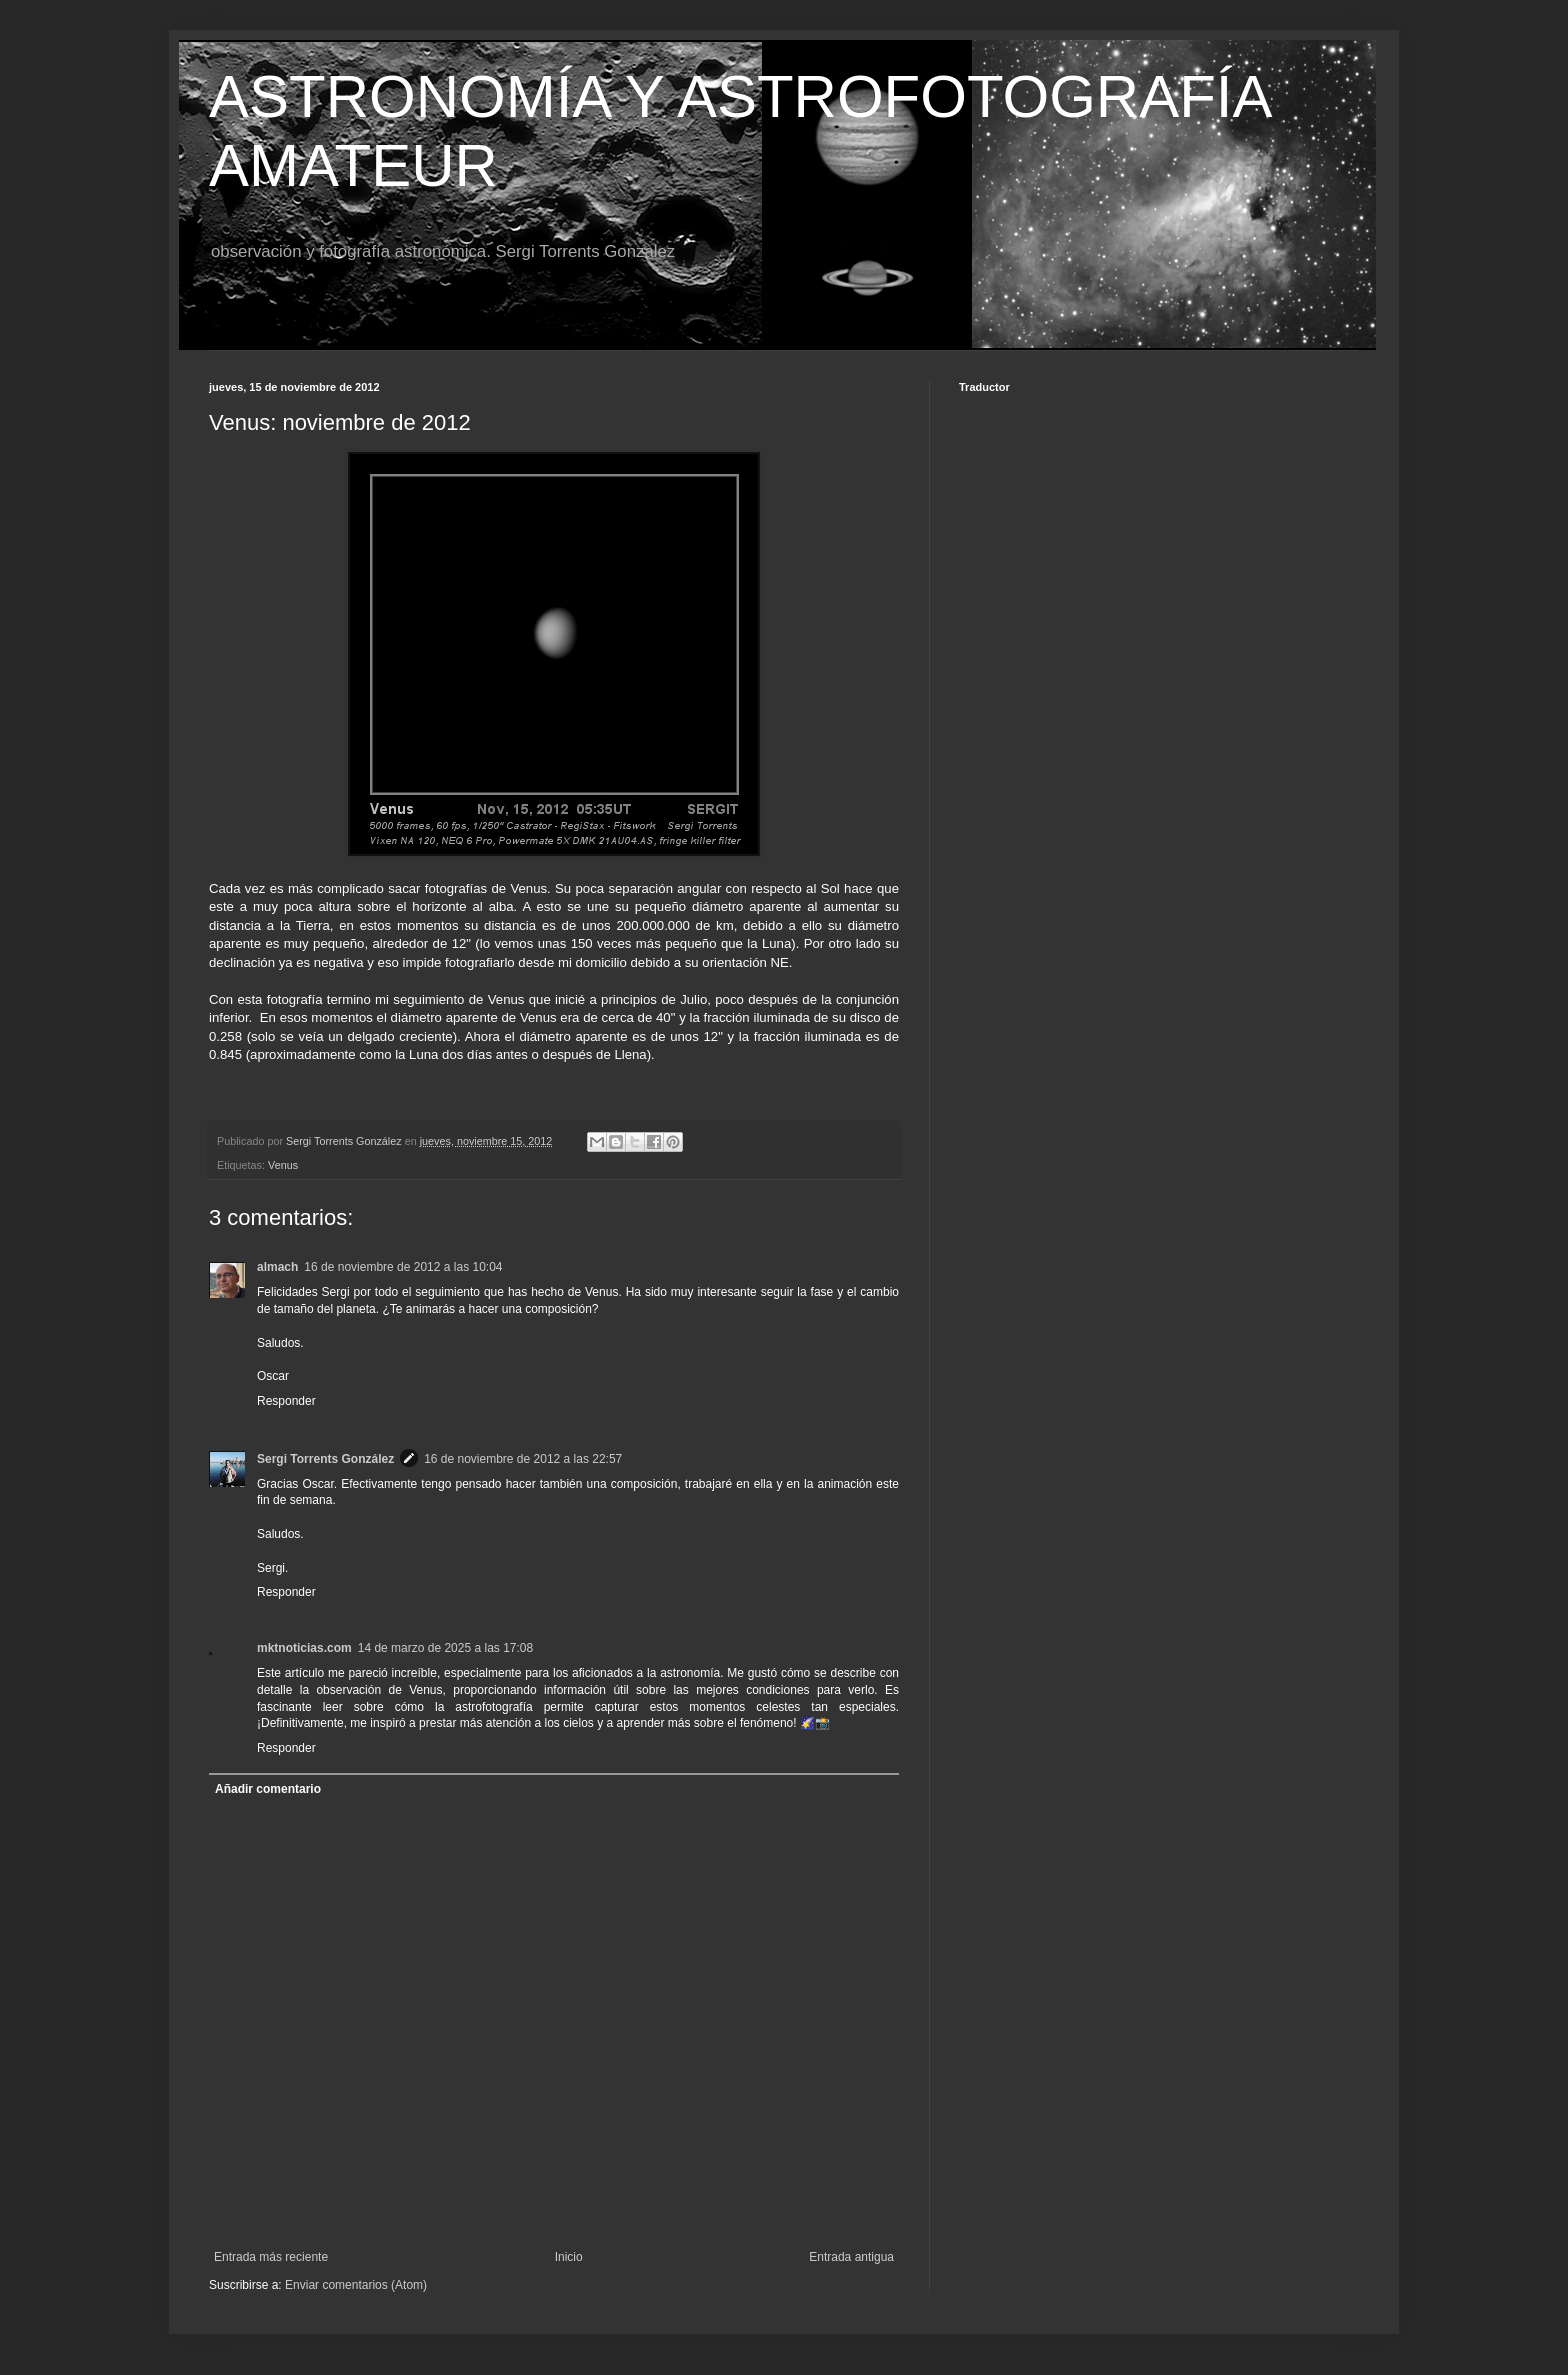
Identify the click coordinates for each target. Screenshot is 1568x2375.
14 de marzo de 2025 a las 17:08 (445, 1648)
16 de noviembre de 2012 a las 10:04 (403, 1267)
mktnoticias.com (304, 1648)
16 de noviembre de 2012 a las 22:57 (523, 1459)
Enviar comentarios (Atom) (356, 2285)
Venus (283, 1165)
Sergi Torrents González (325, 1459)
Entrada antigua (851, 2257)
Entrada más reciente (271, 2257)
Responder (286, 1401)
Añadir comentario (268, 1789)
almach (277, 1267)
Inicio (569, 2257)
